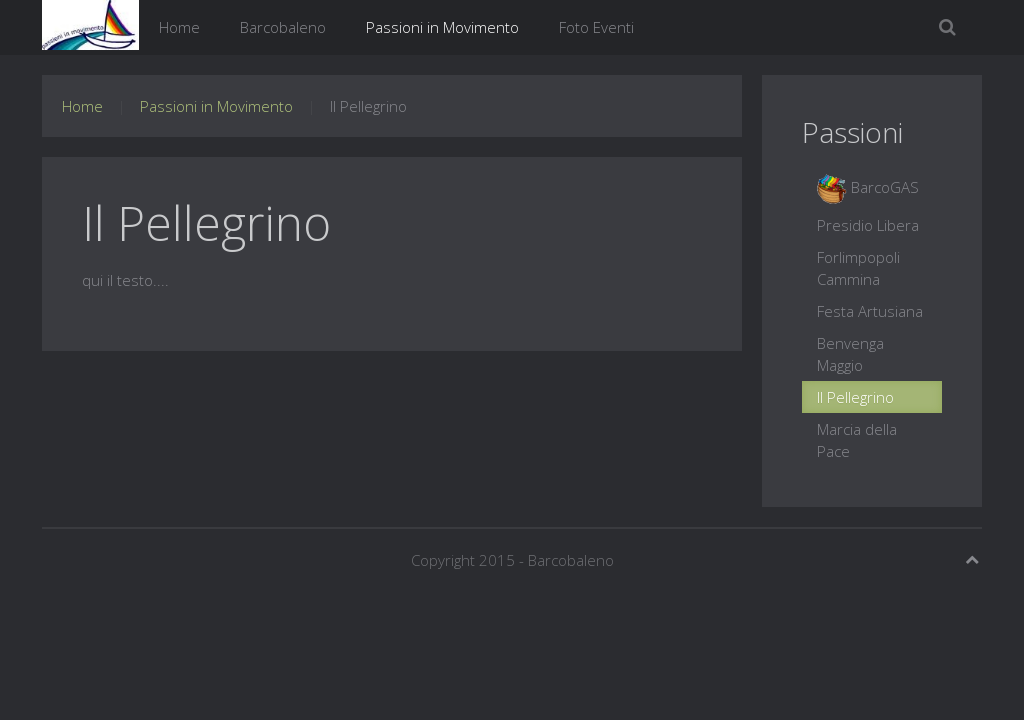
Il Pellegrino (855, 397)
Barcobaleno (283, 27)
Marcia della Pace (857, 440)
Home (179, 27)
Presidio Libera (868, 225)
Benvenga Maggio (850, 354)
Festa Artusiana (870, 311)
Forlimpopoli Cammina (858, 268)
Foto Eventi (596, 27)
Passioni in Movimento (442, 27)
